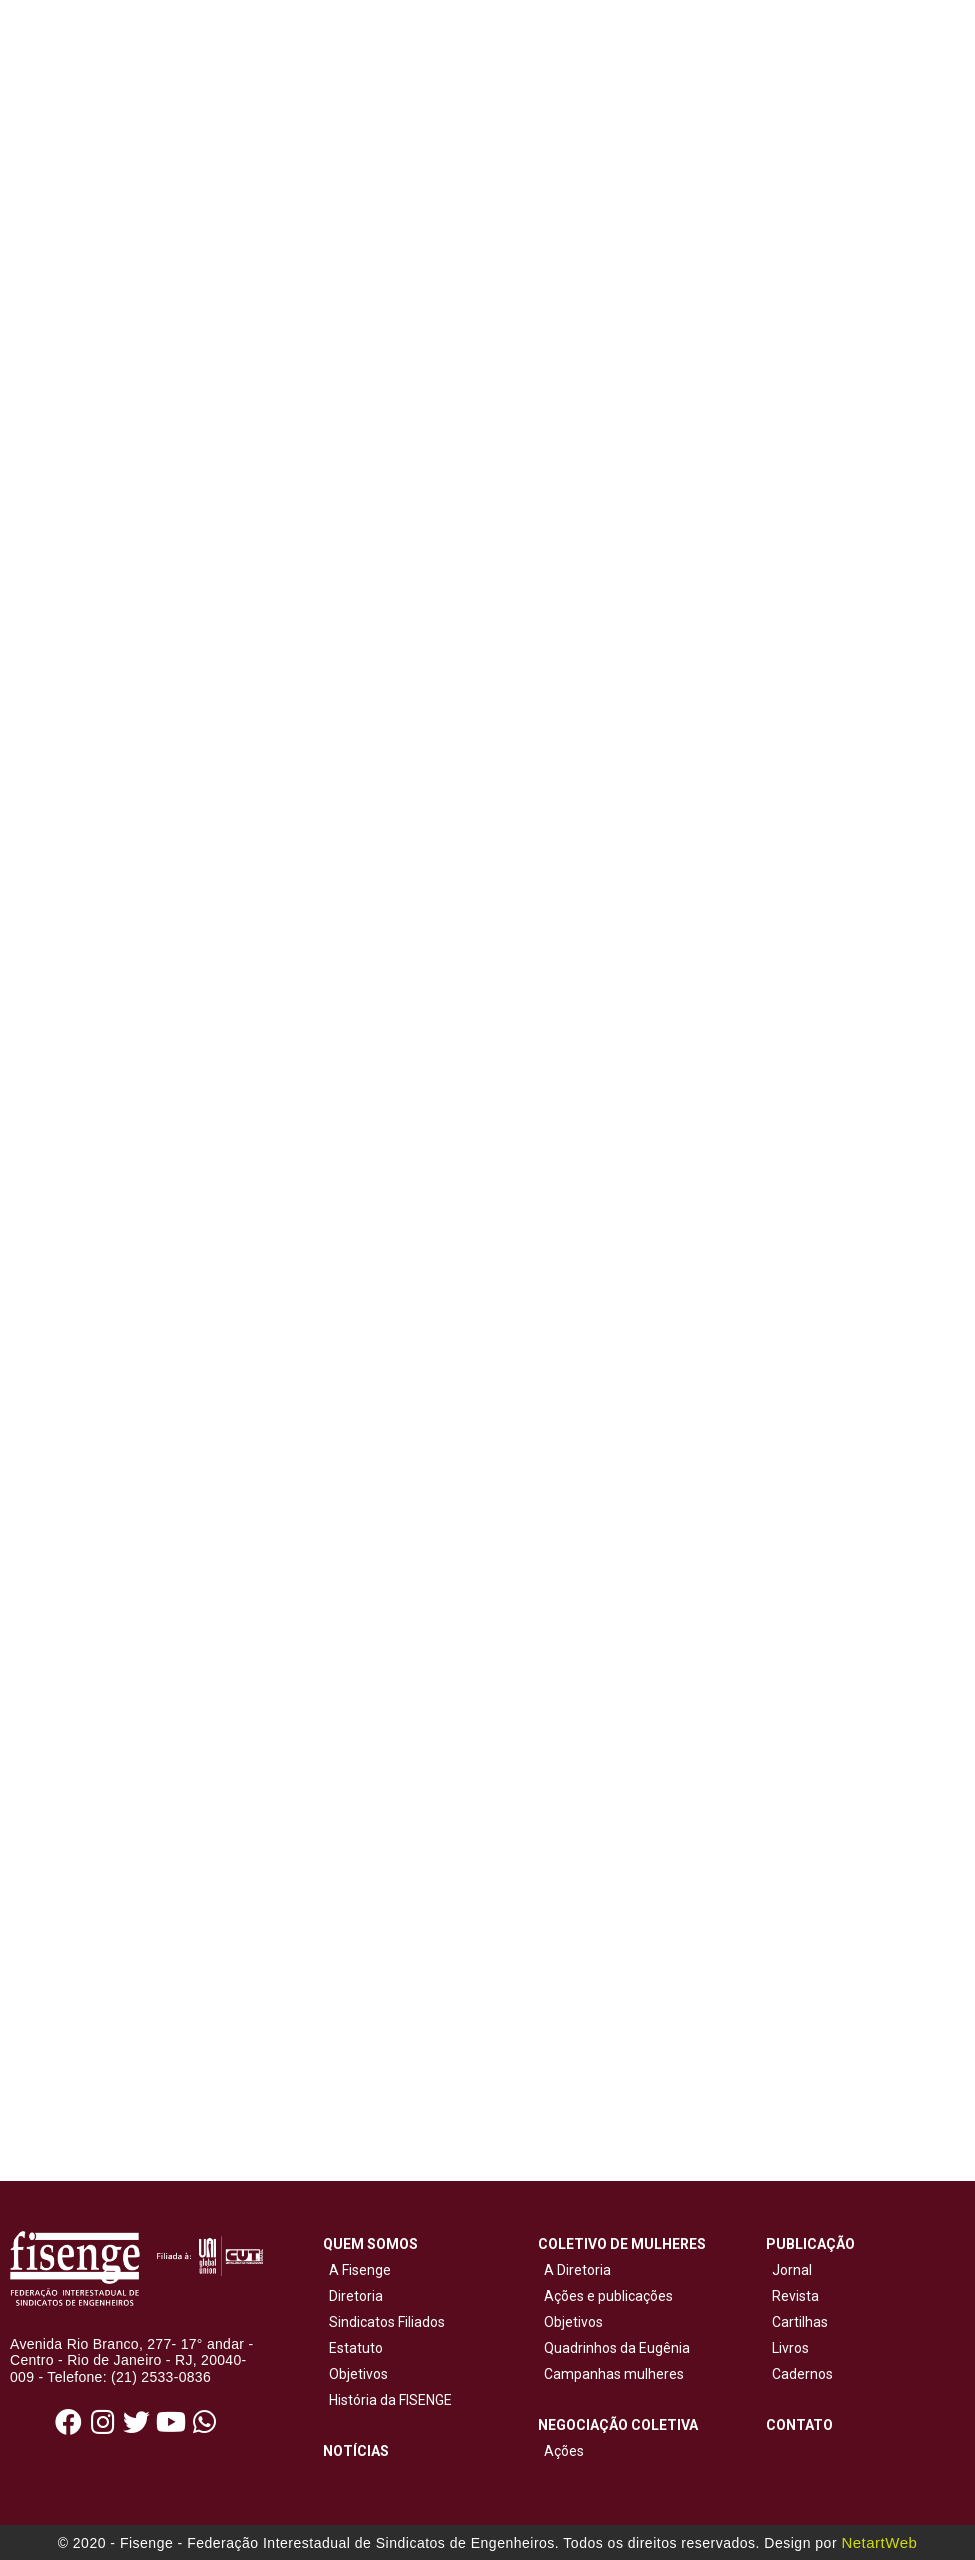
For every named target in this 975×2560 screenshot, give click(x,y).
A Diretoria (574, 2270)
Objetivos (355, 2374)
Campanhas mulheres (611, 2374)
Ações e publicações (605, 2296)
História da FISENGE (387, 2400)
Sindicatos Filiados (384, 2322)
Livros (790, 2348)
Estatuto (353, 2348)
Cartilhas (800, 2322)
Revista (795, 2296)
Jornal (792, 2270)
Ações (561, 2451)
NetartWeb (879, 2542)
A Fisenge (357, 2270)
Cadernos (802, 2374)
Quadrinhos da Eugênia (614, 2348)
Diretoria (353, 2296)
